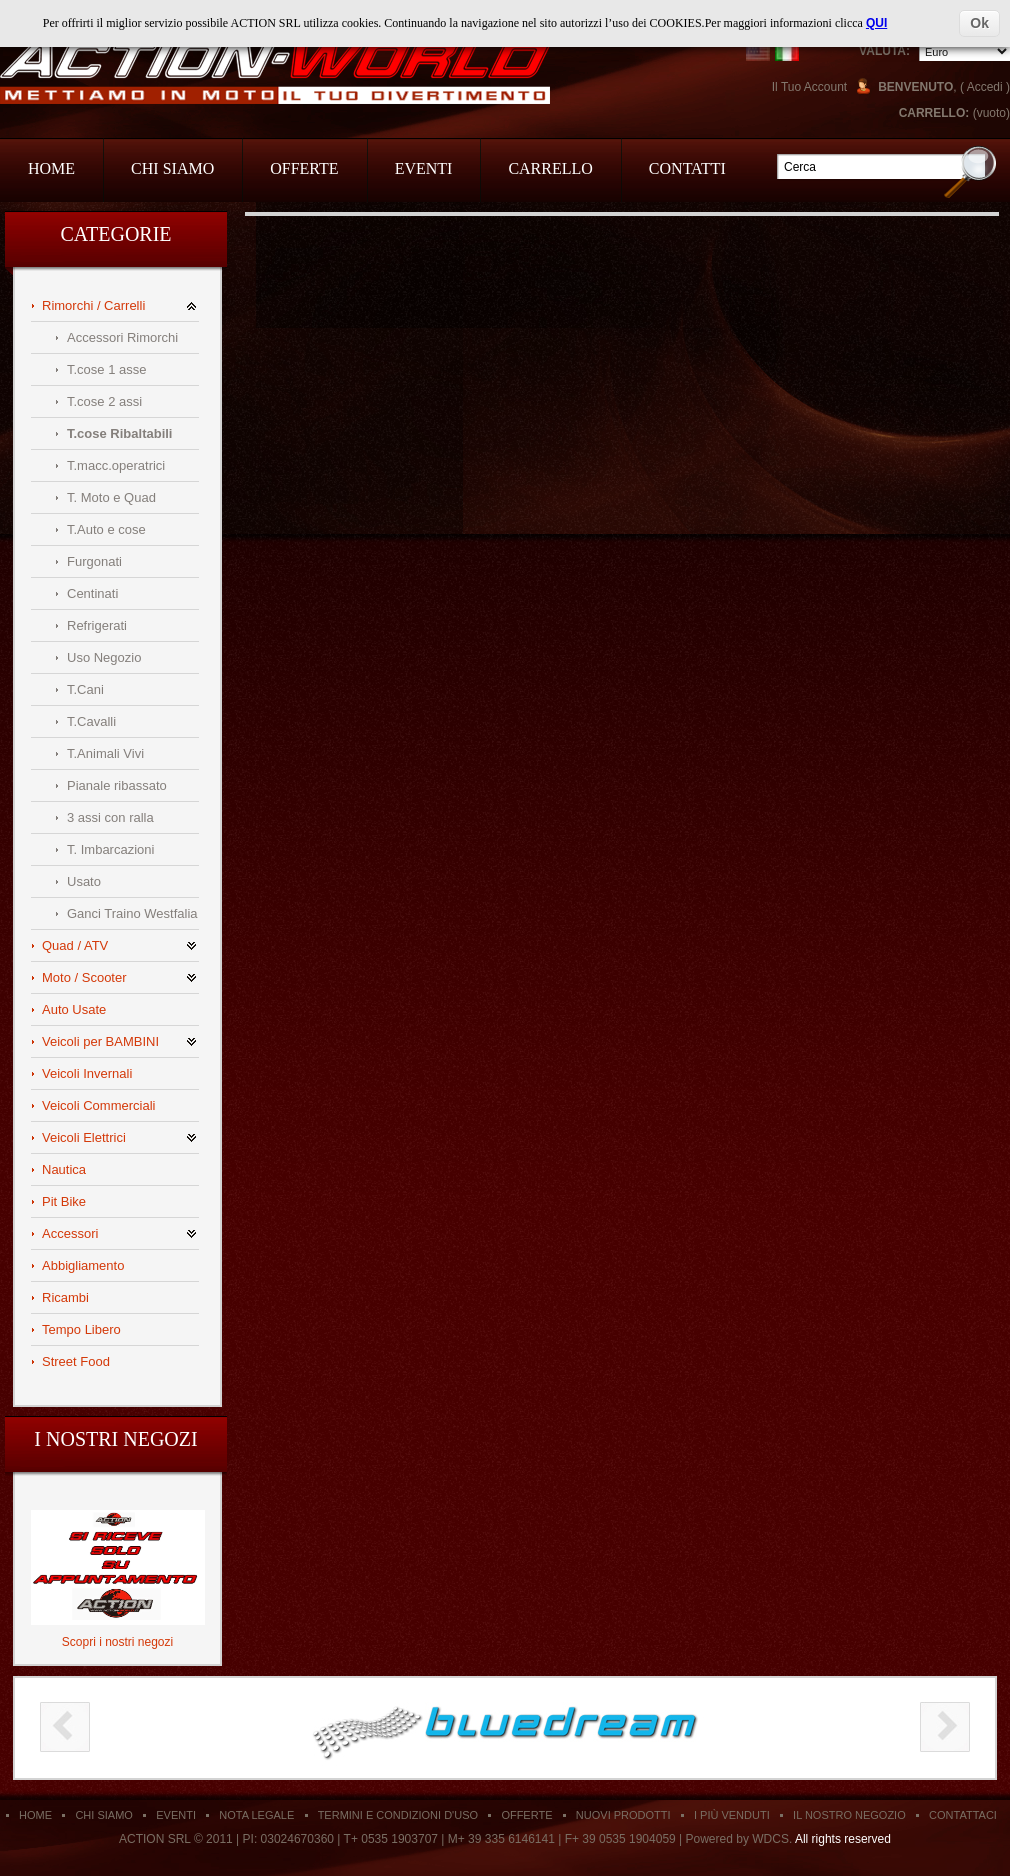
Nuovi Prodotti (623, 1815)
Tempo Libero (81, 1329)
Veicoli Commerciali (98, 1105)
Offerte (304, 168)
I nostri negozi (115, 1439)
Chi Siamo (172, 168)
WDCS (770, 1839)
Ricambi (65, 1297)
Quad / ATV (75, 945)
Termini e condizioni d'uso (398, 1815)
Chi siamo (103, 1815)
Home (51, 168)
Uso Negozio (104, 657)
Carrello (550, 168)
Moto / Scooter (84, 977)
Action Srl (275, 72)
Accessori (70, 1233)
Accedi (985, 87)
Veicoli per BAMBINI (100, 1041)
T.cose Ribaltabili (119, 433)
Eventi (424, 168)
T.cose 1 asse (107, 369)
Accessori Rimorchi (122, 337)
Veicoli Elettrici (84, 1137)
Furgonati (94, 561)
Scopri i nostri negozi (117, 1642)
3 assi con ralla (110, 817)
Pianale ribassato (117, 785)
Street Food (76, 1361)
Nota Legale (256, 1815)
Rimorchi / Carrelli (93, 305)
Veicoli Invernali (87, 1073)
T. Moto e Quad (111, 497)
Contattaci (963, 1815)
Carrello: (934, 113)
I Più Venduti (732, 1815)
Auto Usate (74, 1009)
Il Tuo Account (809, 87)
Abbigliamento (83, 1265)
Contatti (687, 168)
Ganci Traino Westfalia (132, 913)
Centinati (92, 593)
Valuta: (884, 51)
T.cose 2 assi (104, 401)
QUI (876, 23)
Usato (84, 881)
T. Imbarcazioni (110, 849)
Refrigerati (97, 625)
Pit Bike (64, 1201)
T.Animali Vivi (105, 753)
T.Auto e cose (106, 529)
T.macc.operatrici (116, 465)
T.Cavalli (91, 721)
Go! (970, 171)
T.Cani (85, 689)
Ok (979, 23)
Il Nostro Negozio (849, 1815)
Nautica (64, 1169)
